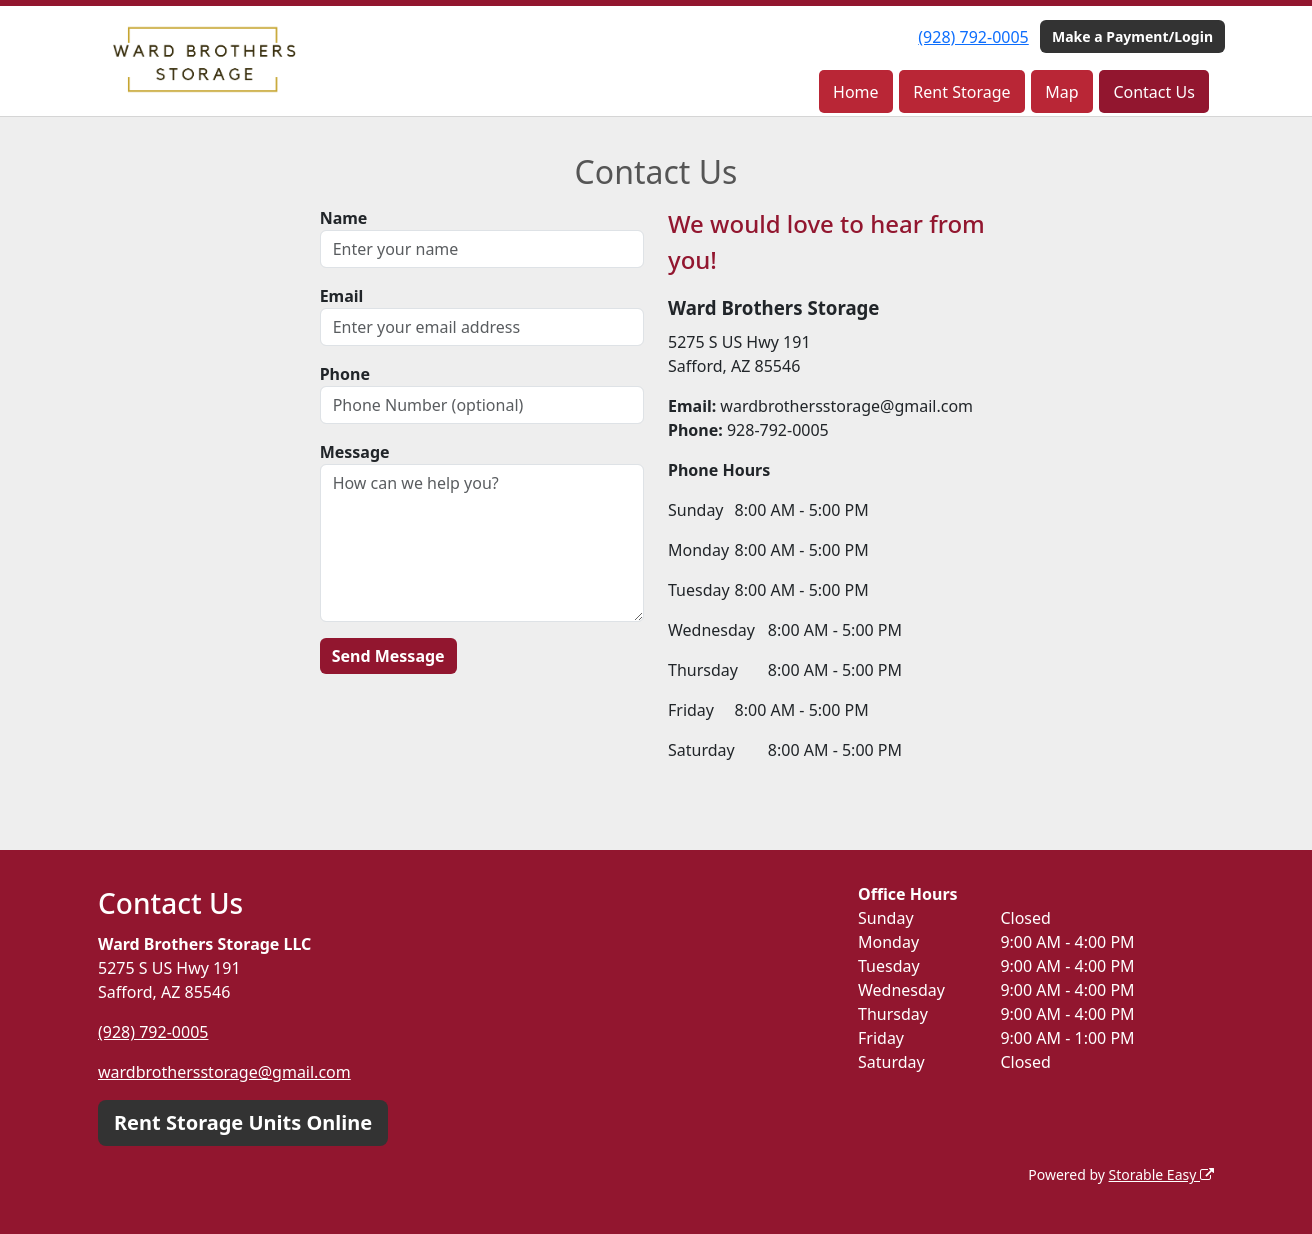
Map (1061, 92)
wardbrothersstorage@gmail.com (224, 1072)
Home (856, 92)
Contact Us (1153, 92)
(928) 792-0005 (973, 37)
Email (342, 296)
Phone (345, 374)
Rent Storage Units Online (243, 1122)
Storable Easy (1161, 1174)
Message (355, 452)
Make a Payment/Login (1132, 36)
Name (344, 218)
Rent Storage (961, 92)
